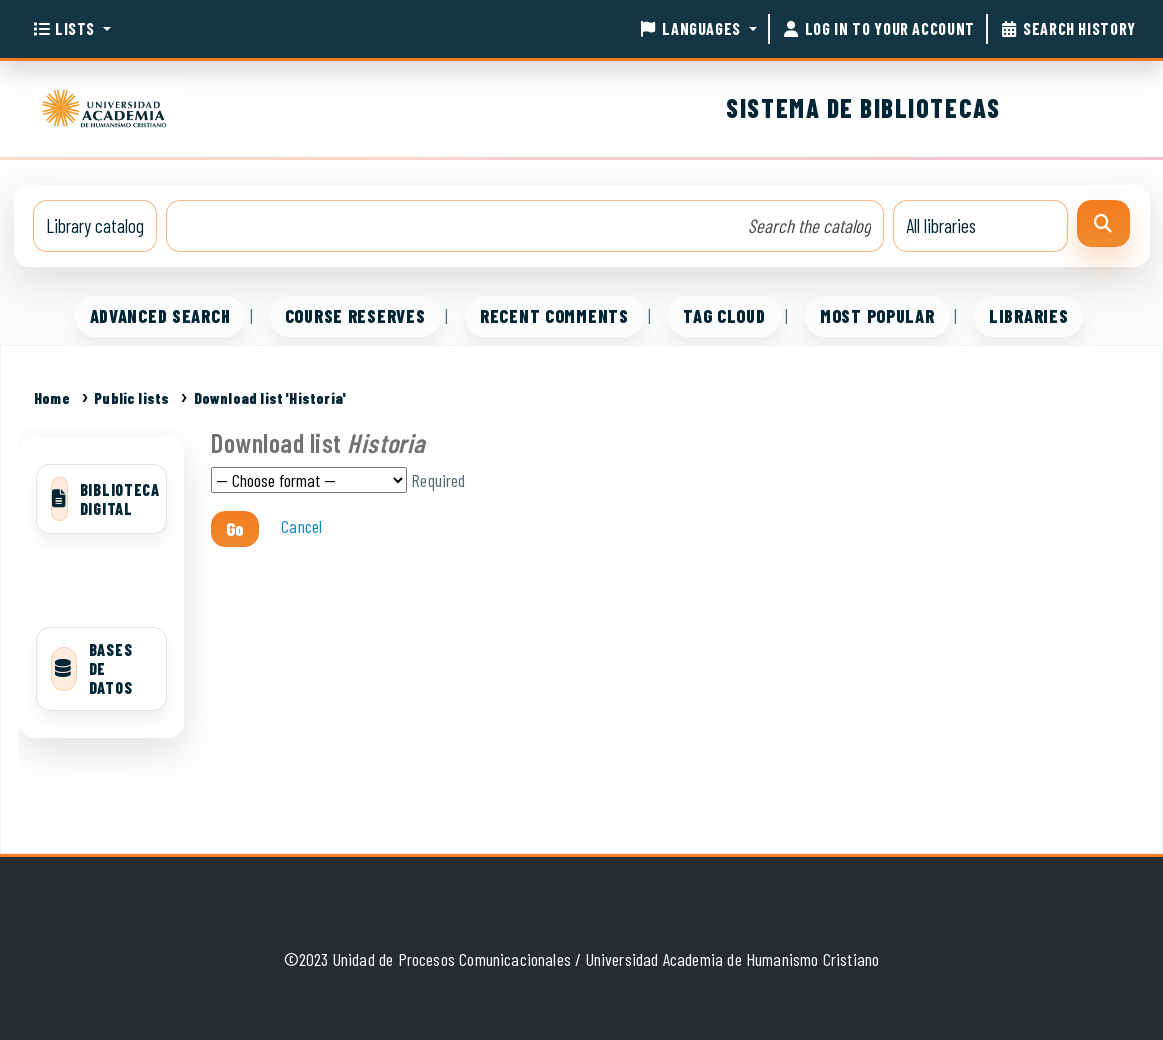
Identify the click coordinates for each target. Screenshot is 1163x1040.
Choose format (309, 480)
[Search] (1103, 223)
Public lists (131, 398)
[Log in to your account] (878, 29)
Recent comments (554, 316)
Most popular (877, 316)
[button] (71, 29)
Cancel (301, 526)
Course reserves (355, 316)
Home (52, 398)
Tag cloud (724, 316)
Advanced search (160, 316)
